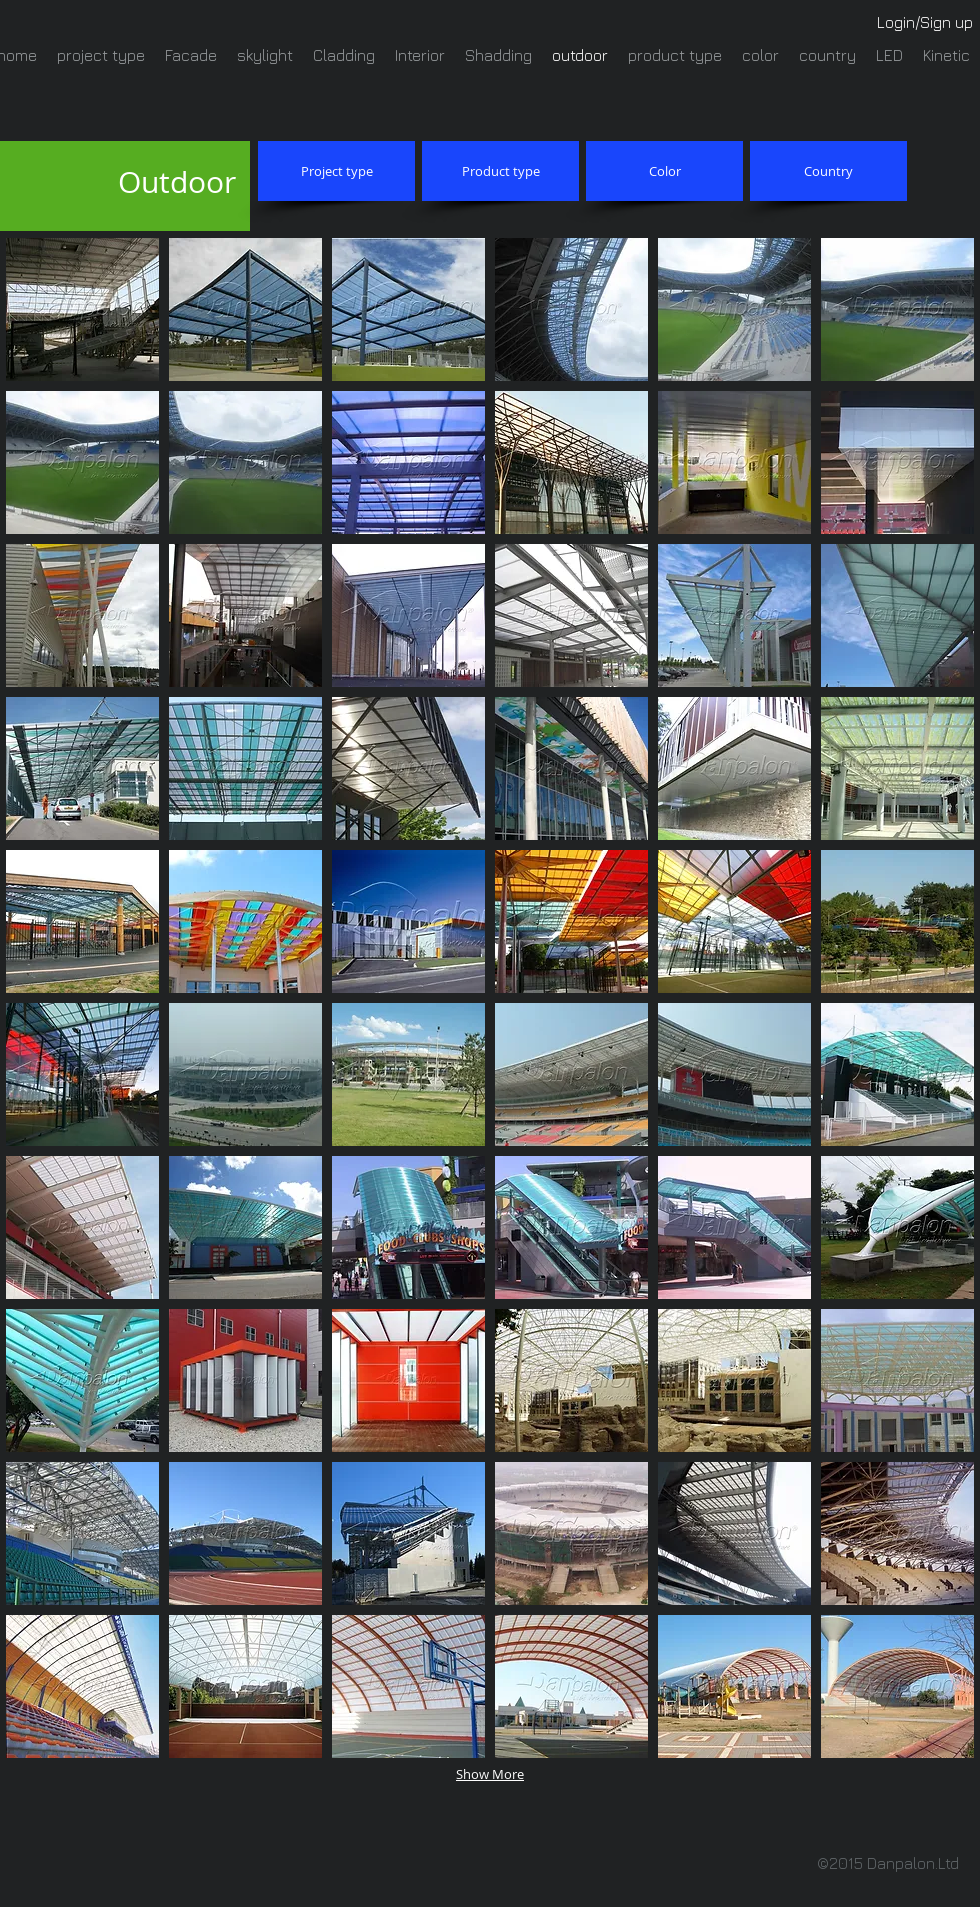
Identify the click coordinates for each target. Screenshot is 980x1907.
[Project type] (336, 171)
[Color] (664, 171)
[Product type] (500, 171)
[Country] (828, 171)
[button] (82, 309)
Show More (490, 1774)
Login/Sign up (925, 22)
